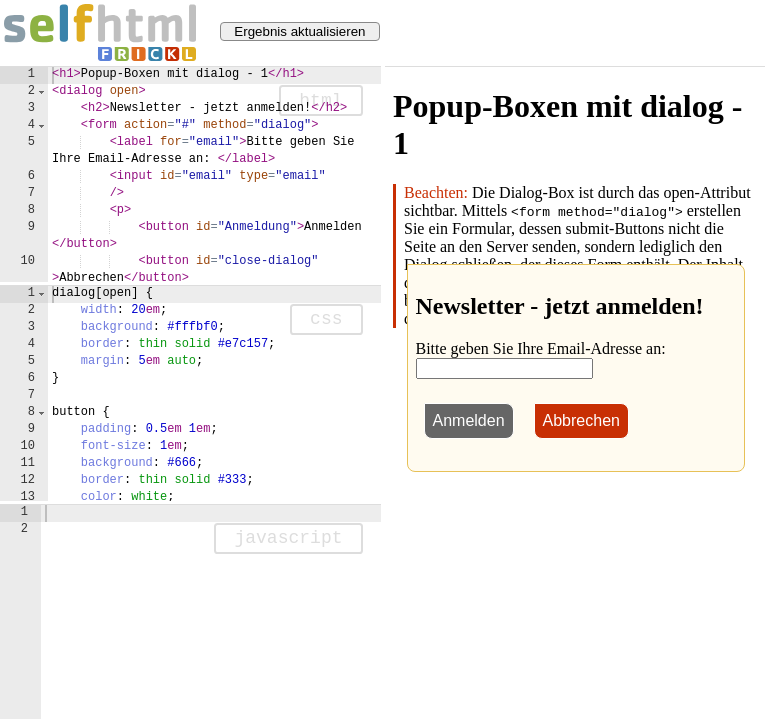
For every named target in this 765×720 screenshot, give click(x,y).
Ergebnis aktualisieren (299, 31)
